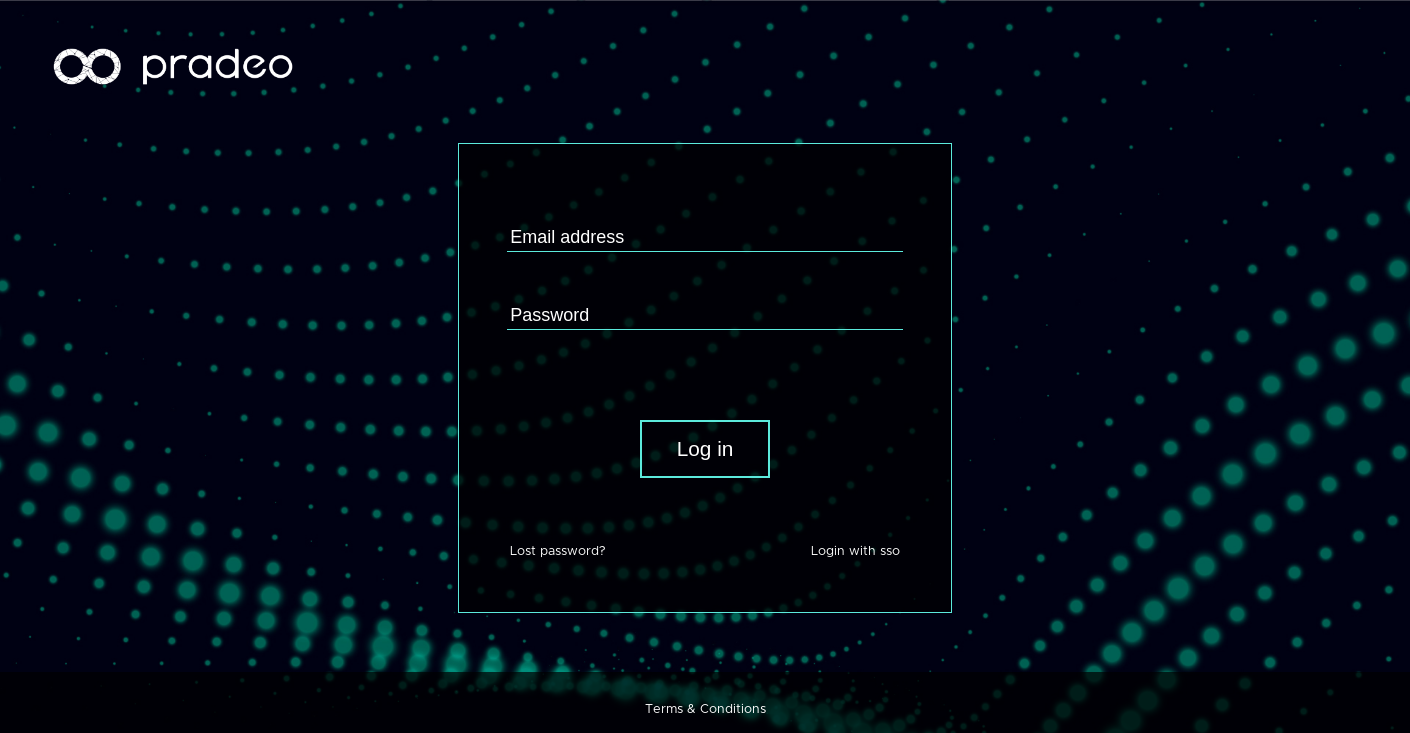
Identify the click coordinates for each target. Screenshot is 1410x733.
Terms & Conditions (705, 709)
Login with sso (855, 551)
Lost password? (557, 551)
